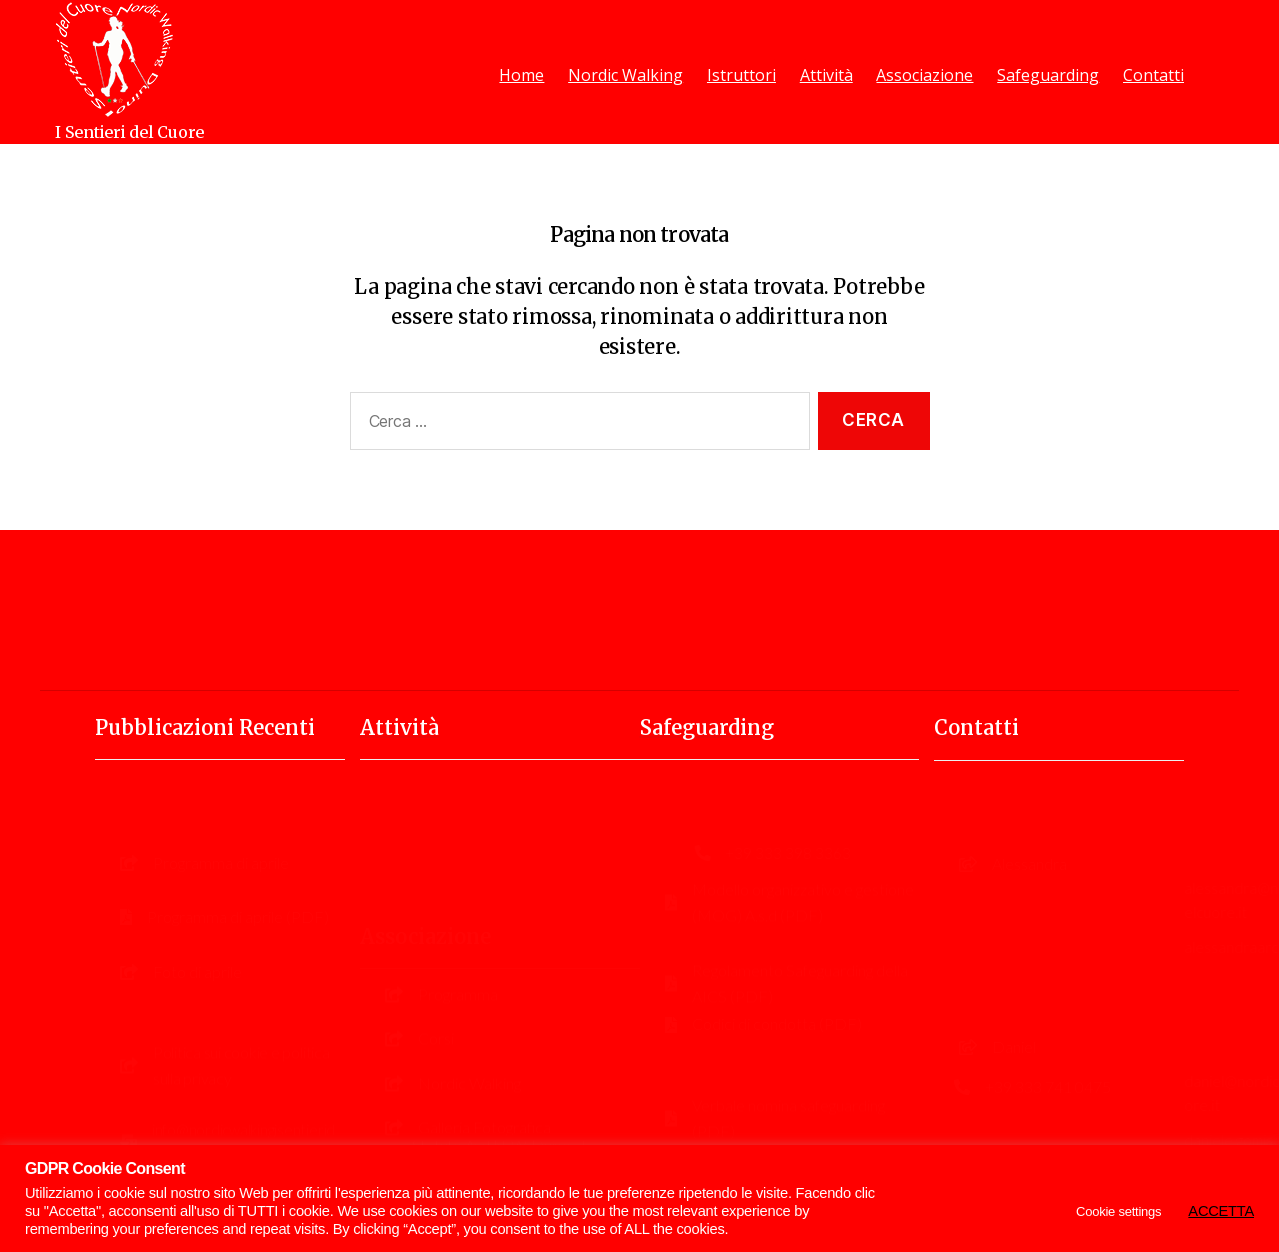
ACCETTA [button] (1221, 1211)
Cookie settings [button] (1118, 1211)
